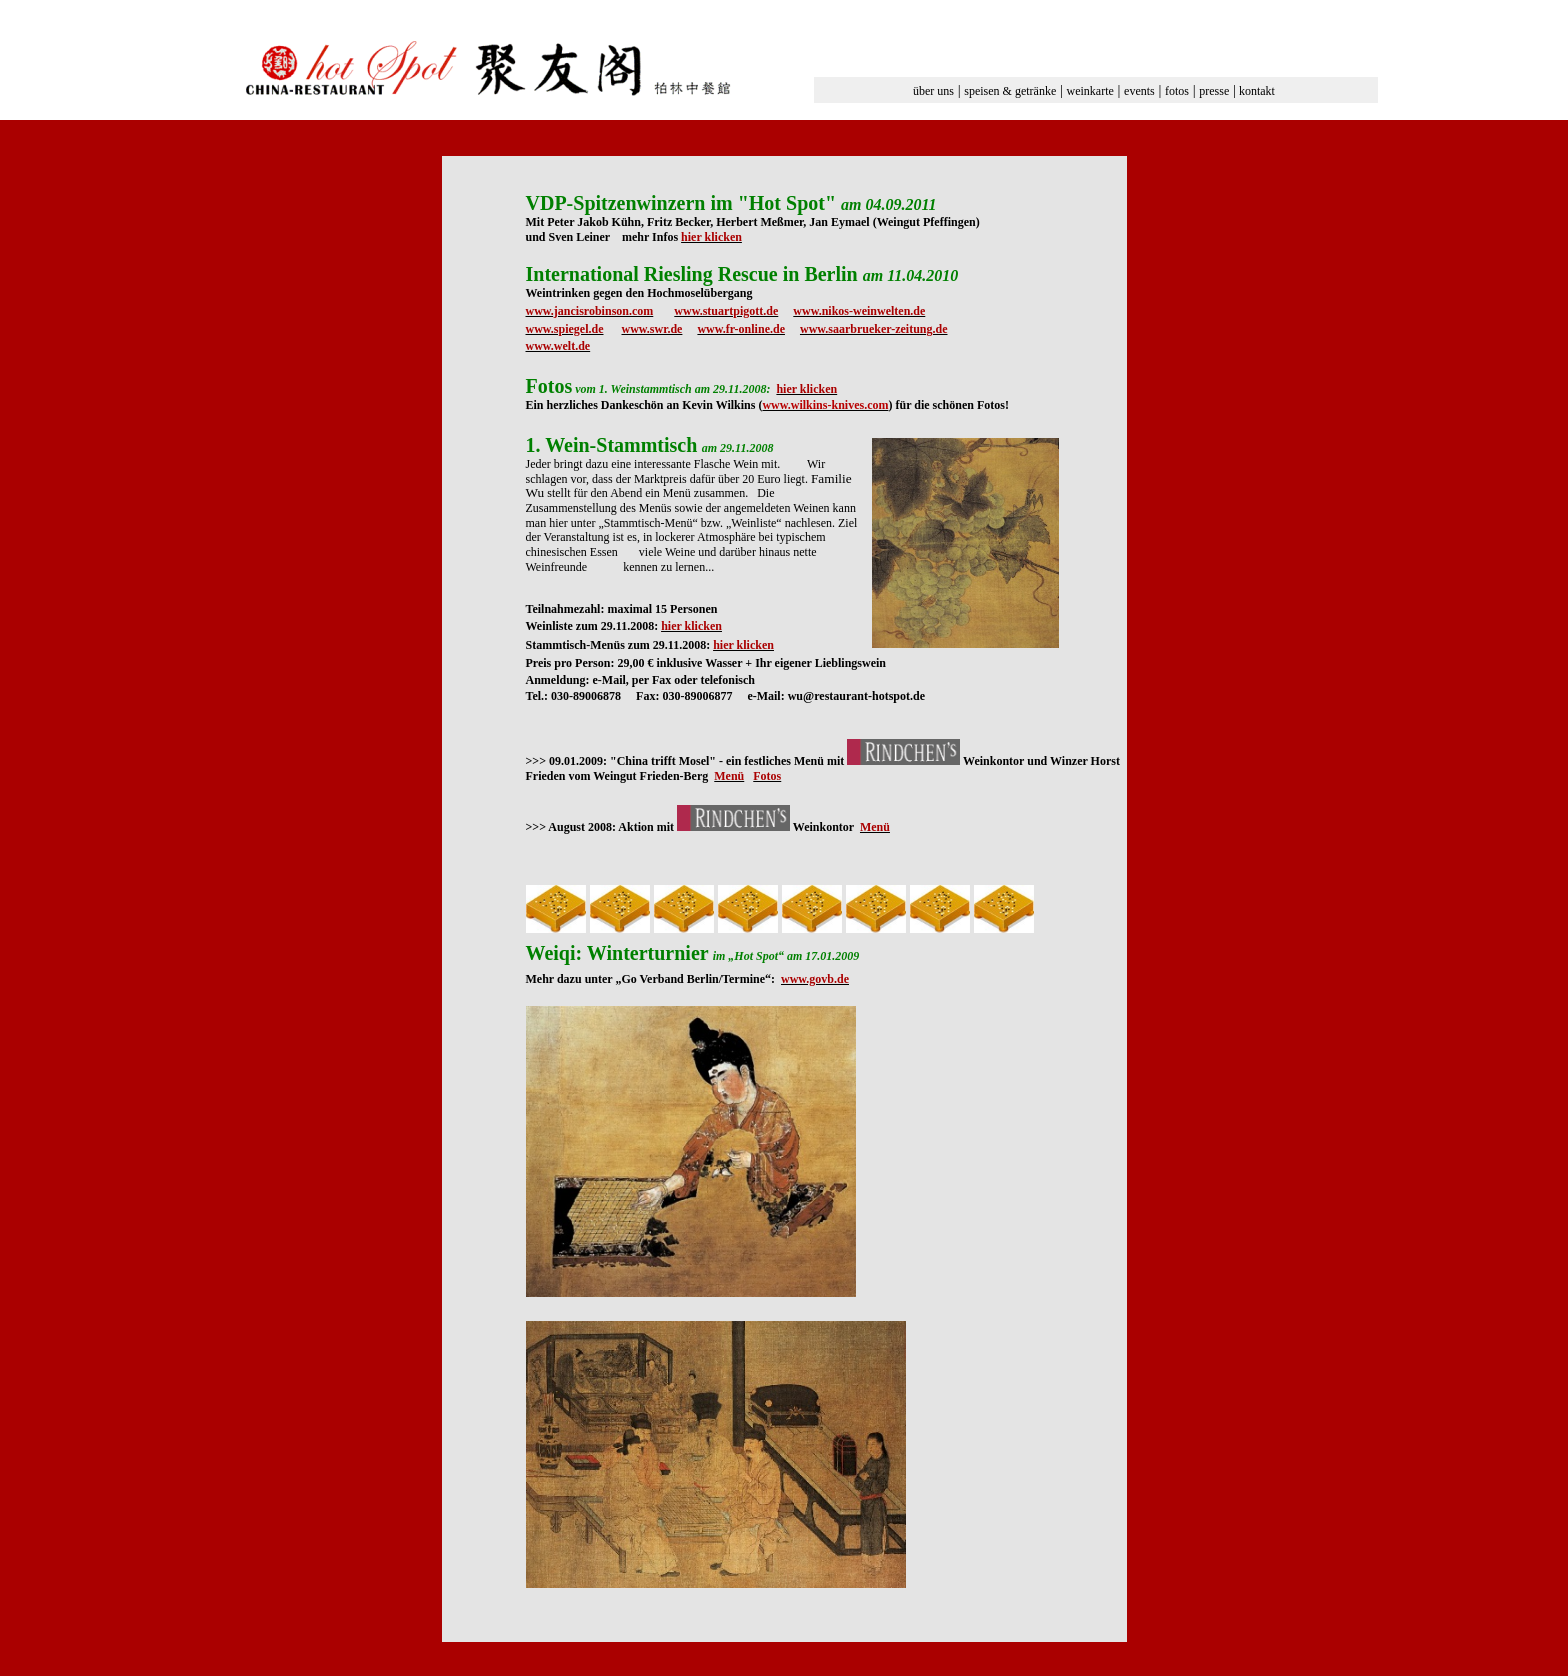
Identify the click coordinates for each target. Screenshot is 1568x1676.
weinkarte (1090, 91)
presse (1214, 91)
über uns (933, 91)
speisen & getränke (1010, 91)
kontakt (1257, 91)
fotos (1177, 91)
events (1139, 91)
